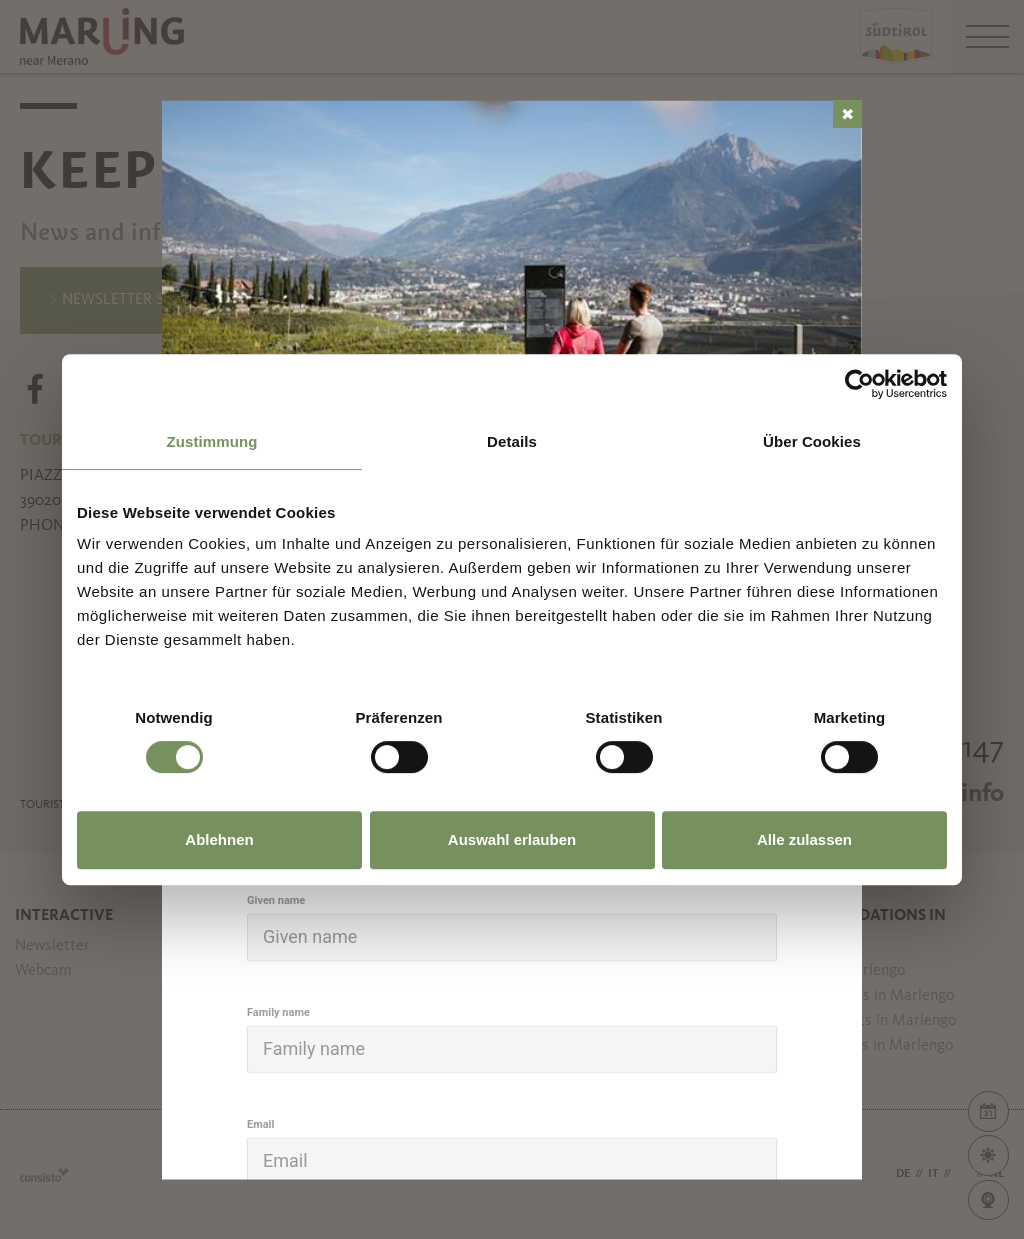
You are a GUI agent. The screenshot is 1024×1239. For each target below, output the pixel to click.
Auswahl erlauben (512, 839)
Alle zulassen (804, 839)
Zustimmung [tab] (212, 441)
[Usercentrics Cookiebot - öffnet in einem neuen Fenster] (859, 384)
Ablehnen (219, 839)
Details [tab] (512, 441)
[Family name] (512, 1049)
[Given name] (512, 937)
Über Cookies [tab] (812, 441)
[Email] (512, 1161)
